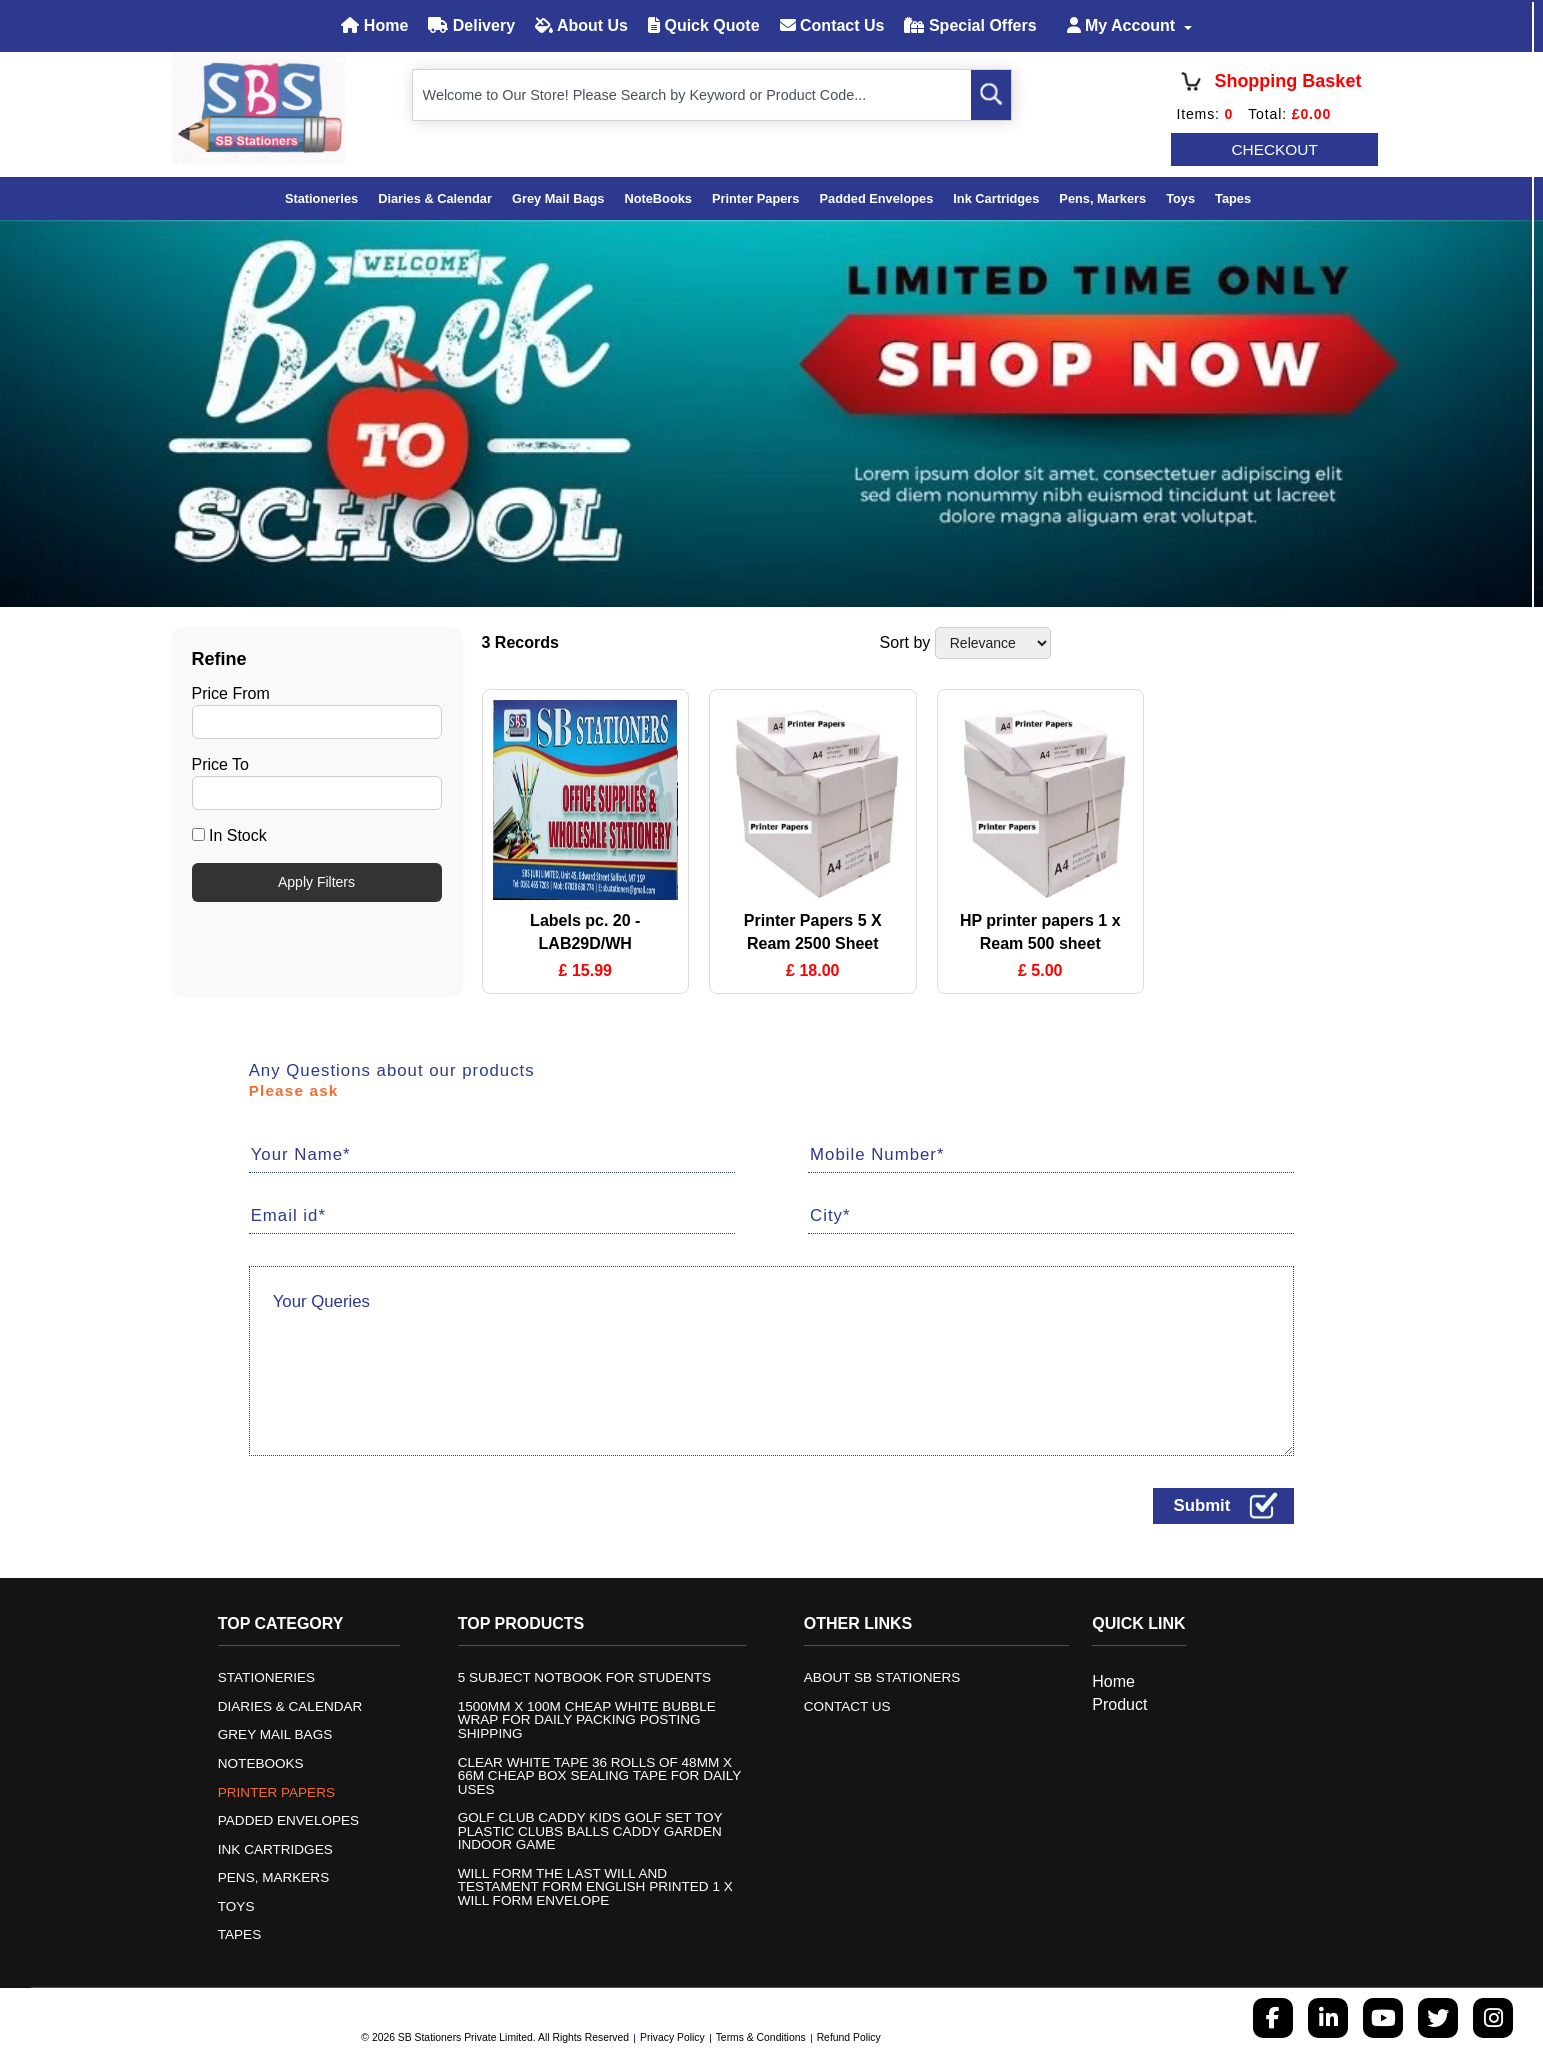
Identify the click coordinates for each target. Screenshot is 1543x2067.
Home (374, 25)
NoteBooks (658, 198)
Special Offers (970, 25)
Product (1119, 1703)
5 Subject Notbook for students (585, 1678)
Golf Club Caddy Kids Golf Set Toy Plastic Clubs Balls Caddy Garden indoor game (590, 1831)
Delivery (471, 25)
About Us (581, 25)
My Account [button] (1123, 25)
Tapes (1233, 198)
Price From (231, 692)
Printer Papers (756, 198)
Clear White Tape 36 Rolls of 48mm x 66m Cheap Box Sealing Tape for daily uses (600, 1775)
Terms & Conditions (761, 2037)
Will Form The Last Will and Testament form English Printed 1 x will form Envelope (596, 1887)
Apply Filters (316, 882)
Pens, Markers (1102, 198)
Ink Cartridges (996, 198)
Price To (221, 764)
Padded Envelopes (876, 198)
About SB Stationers (882, 1678)
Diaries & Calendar (435, 198)
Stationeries (321, 198)
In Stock (229, 835)
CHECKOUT (1275, 149)
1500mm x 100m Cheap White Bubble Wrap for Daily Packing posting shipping (587, 1720)
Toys (1180, 198)
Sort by (905, 642)
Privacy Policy (672, 2037)
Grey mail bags (558, 198)
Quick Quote (704, 25)
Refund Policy (849, 2037)
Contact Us (832, 25)
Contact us (847, 1707)
